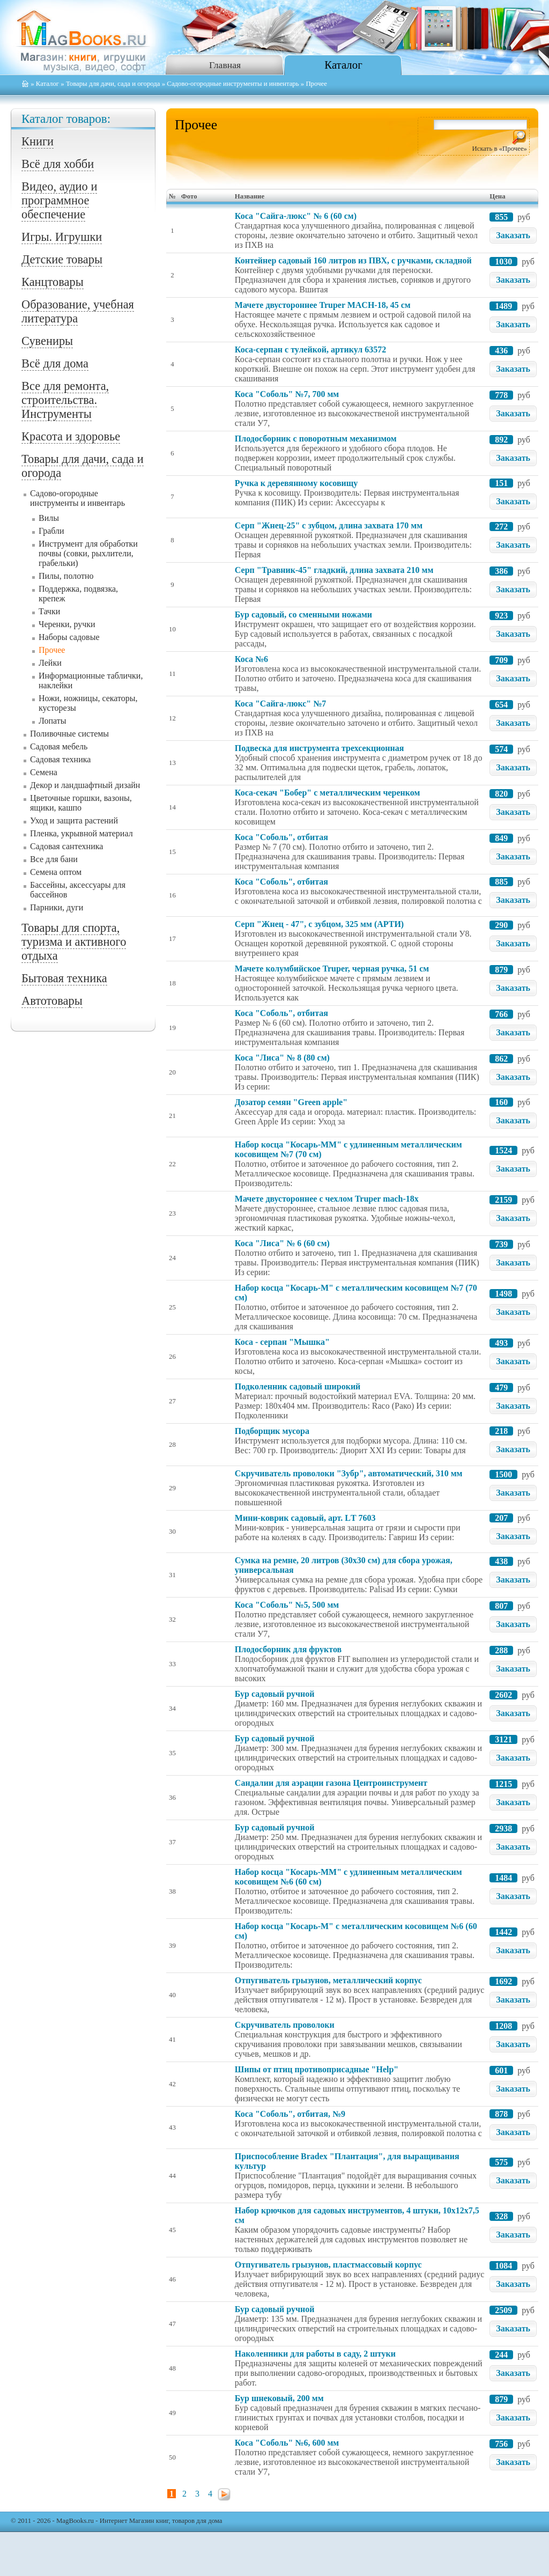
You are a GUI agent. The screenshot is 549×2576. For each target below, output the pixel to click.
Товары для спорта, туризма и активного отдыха (73, 941)
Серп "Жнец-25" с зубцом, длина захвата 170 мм (328, 525)
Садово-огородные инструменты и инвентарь (233, 83)
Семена (43, 772)
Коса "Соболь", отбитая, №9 (290, 2113)
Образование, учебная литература (77, 311)
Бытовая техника (64, 978)
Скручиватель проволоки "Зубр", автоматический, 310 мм (349, 1473)
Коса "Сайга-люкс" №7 (280, 703)
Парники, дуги (56, 907)
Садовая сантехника (66, 846)
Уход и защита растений (74, 820)
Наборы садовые (69, 637)
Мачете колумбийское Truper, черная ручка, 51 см (332, 968)
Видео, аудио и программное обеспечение (59, 200)
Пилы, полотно (66, 575)
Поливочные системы (69, 733)
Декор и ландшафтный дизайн (85, 785)
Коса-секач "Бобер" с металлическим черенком (327, 792)
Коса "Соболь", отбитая (281, 837)
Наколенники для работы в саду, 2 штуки (315, 2353)
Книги (37, 141)
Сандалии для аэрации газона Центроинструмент (331, 1782)
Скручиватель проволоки (285, 2024)
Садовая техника (60, 759)
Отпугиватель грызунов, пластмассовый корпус (328, 2264)
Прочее (52, 649)
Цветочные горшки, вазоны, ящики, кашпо (81, 802)
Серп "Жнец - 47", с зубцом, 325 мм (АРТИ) (319, 924)
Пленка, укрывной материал (81, 833)
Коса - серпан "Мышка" (282, 1341)
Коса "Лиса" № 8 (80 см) (282, 1057)
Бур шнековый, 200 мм (279, 2398)
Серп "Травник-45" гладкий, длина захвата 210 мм (334, 570)
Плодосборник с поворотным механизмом (316, 438)
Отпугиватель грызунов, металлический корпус (328, 1980)
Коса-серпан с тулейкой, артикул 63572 (310, 349)
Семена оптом (55, 872)
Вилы (49, 517)
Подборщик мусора (272, 1431)
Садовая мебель (58, 746)
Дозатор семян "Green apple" (291, 1102)
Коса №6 (251, 659)
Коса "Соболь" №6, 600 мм (287, 2442)
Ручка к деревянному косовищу (296, 483)
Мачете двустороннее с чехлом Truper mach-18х (327, 1198)
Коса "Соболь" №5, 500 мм (287, 1604)
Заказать (513, 235)
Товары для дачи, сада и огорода (113, 83)
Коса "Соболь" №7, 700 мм (287, 394)
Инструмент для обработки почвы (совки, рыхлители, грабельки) (88, 553)
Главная (225, 65)
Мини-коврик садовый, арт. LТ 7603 (305, 1517)
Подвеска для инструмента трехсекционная (319, 748)
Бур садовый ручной (275, 1693)
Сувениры (47, 341)
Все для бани (54, 859)
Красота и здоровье (70, 436)
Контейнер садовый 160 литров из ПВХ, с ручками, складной (353, 260)
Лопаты (52, 720)
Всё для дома (54, 363)
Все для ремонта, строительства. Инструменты (65, 400)
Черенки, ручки (67, 624)
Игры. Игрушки (61, 237)
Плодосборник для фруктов (288, 1649)
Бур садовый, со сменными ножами (303, 614)
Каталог (343, 64)
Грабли (51, 530)
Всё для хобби (57, 164)
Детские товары (61, 259)
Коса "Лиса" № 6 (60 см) (282, 1243)
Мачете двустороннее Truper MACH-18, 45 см (323, 305)
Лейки (50, 662)
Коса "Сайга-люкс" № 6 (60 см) (296, 215)
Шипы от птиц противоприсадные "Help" (316, 2069)
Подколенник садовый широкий (297, 1386)
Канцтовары (52, 282)
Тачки (49, 611)
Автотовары (52, 1000)
